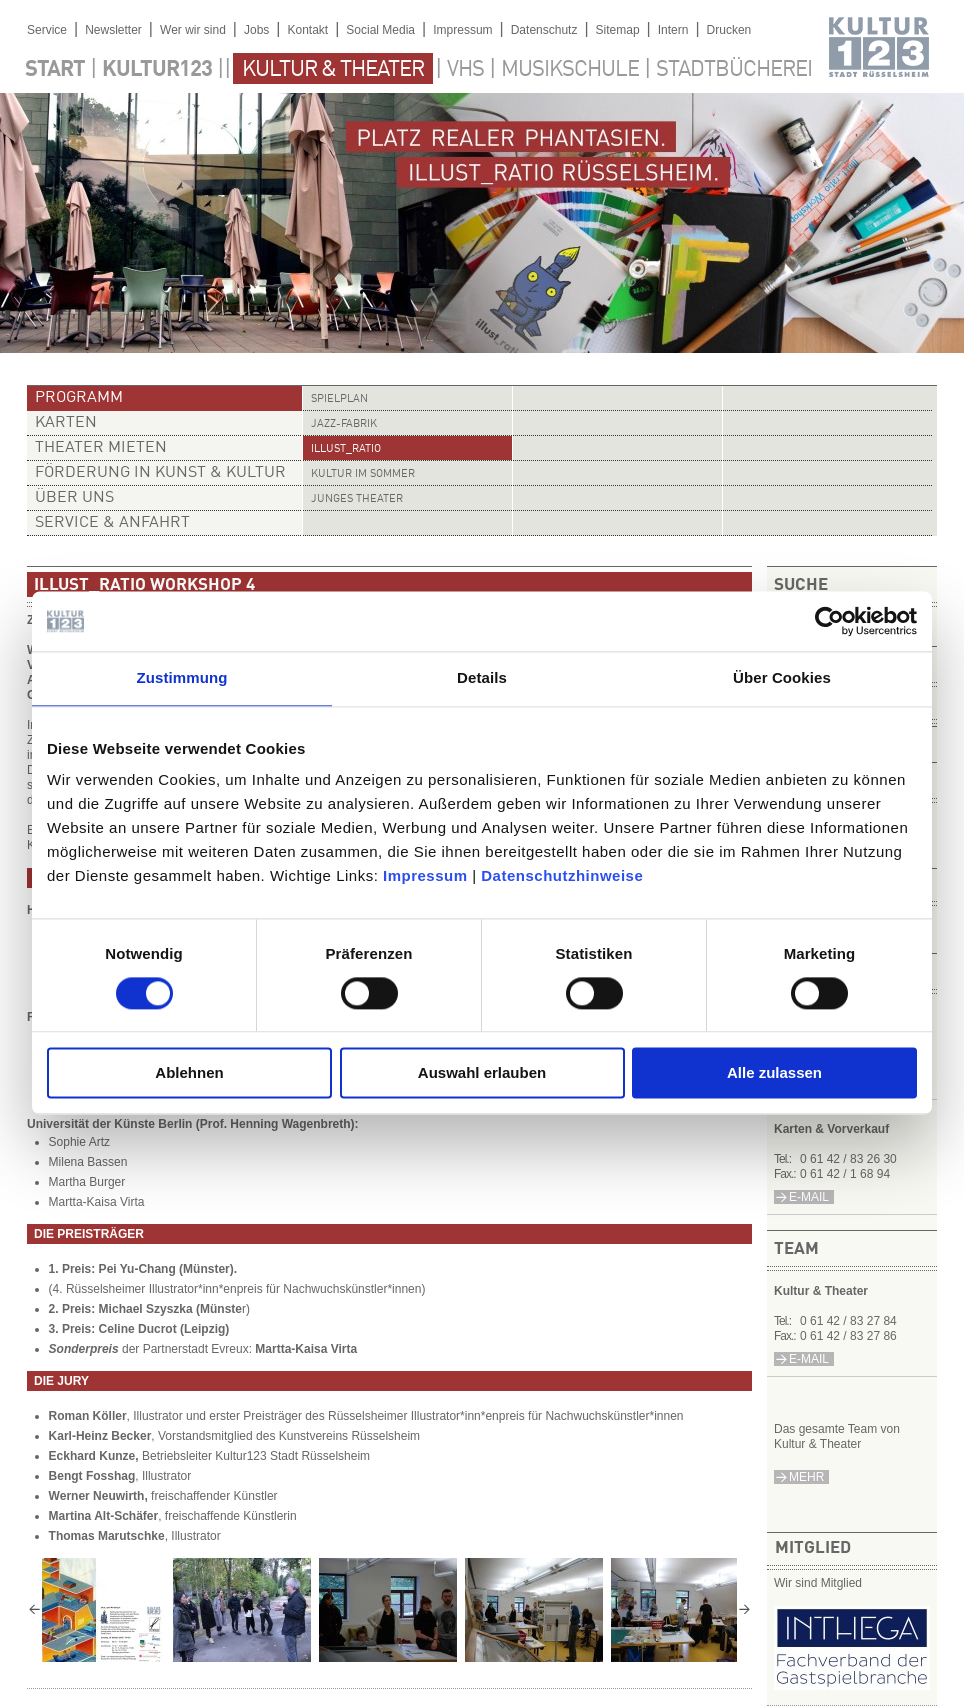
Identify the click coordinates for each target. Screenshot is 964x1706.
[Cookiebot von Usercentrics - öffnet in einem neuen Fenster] (829, 621)
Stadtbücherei (734, 70)
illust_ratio (346, 449)
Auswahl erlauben (482, 1073)
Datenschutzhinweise (562, 875)
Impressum (425, 875)
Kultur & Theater (333, 70)
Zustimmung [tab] (182, 677)
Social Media (380, 30)
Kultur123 (157, 70)
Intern (673, 30)
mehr (806, 1477)
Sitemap (618, 30)
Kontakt (307, 30)
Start (55, 70)
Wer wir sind (193, 30)
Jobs (256, 30)
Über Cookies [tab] (782, 677)
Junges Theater (357, 499)
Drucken (729, 30)
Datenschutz (544, 30)
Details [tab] (482, 677)
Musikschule (570, 70)
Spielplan (339, 399)
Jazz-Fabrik (344, 424)
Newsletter (113, 30)
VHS (465, 70)
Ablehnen (189, 1073)
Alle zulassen (774, 1073)
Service (47, 30)
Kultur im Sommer (363, 474)
